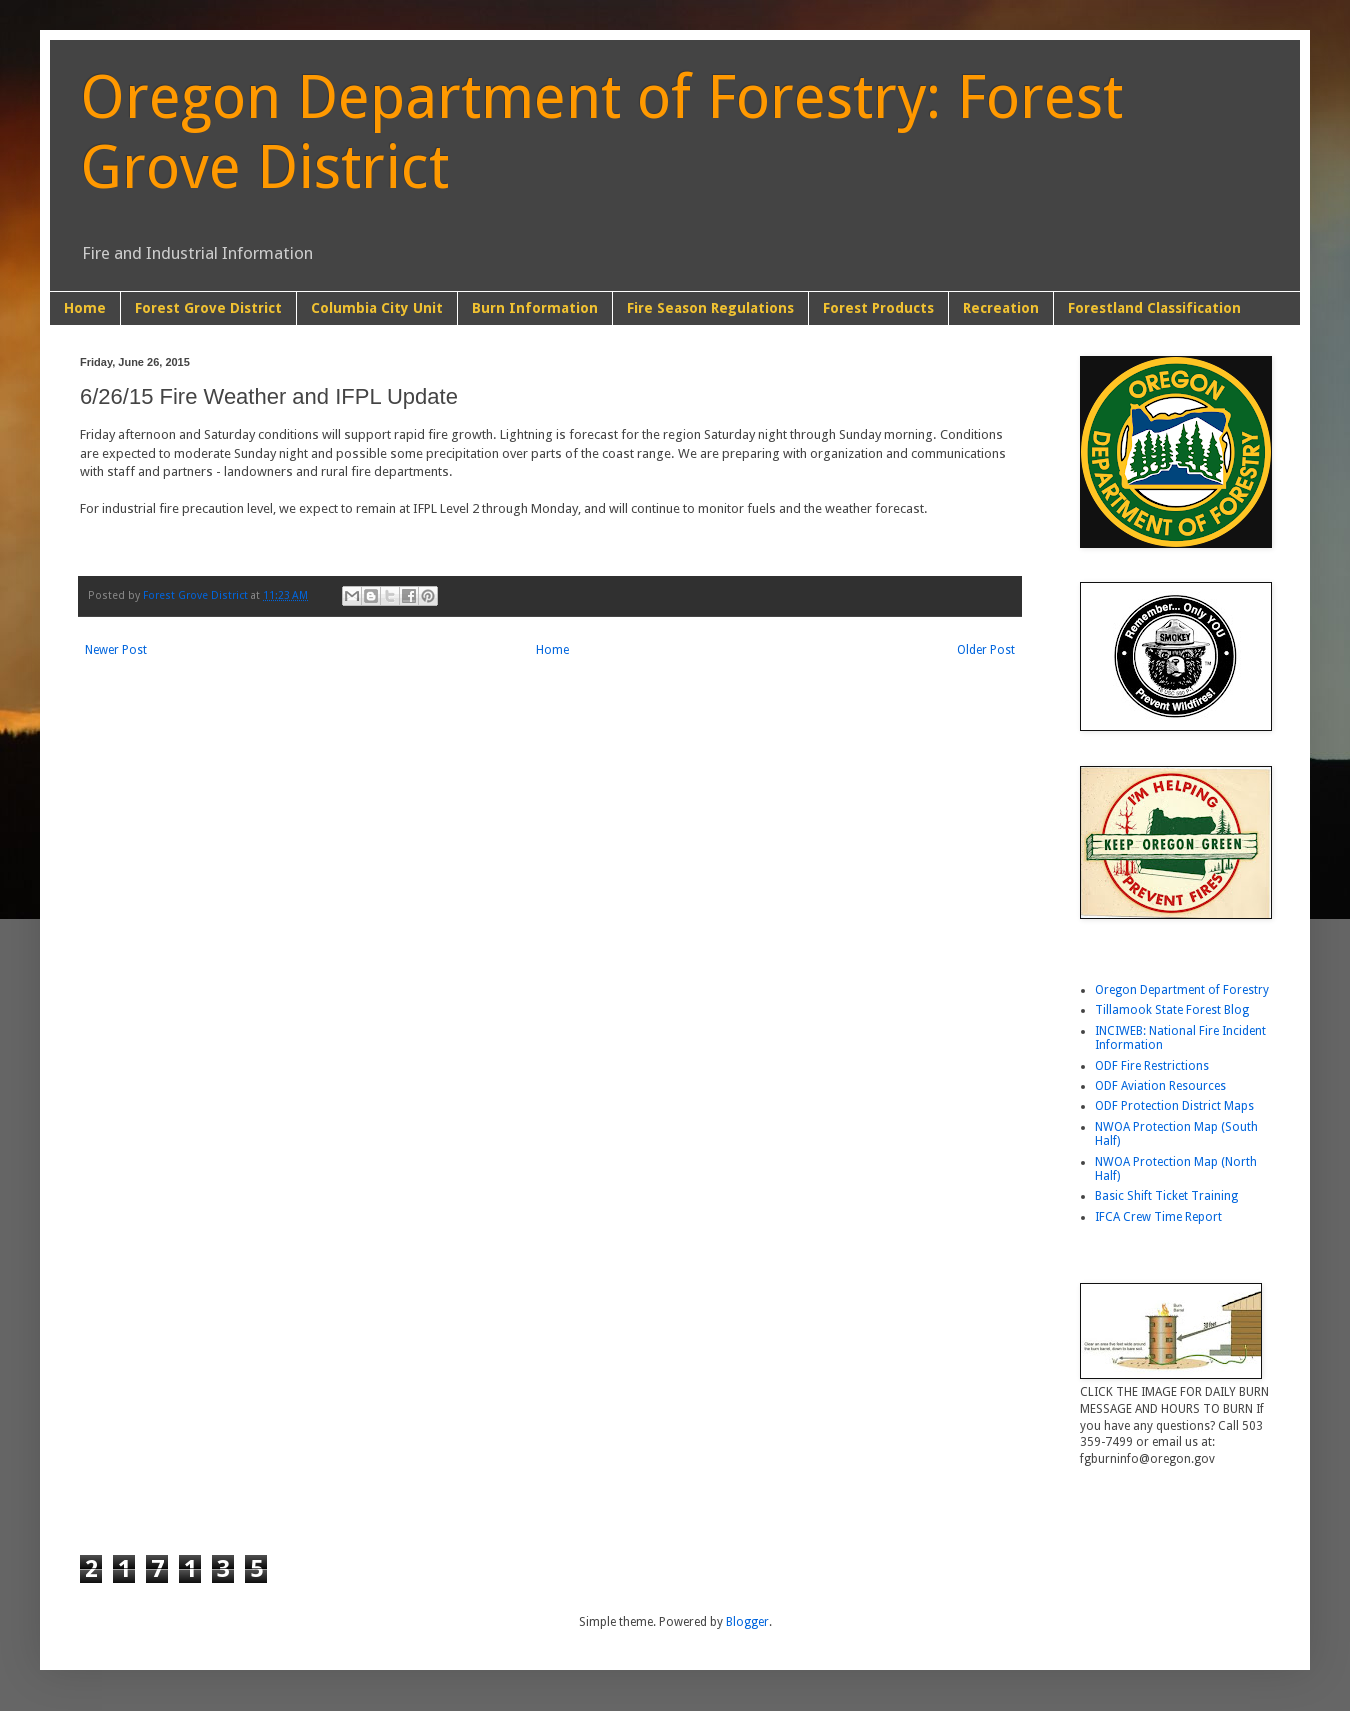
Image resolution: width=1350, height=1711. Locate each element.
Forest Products (878, 308)
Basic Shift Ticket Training (1166, 1196)
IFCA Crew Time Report (1158, 1217)
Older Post (986, 650)
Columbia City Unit (377, 308)
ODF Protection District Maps (1174, 1106)
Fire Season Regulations (710, 308)
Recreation (1001, 308)
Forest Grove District (208, 308)
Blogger (747, 1622)
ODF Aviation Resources (1160, 1086)
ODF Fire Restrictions (1152, 1066)
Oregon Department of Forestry (1182, 990)
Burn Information (535, 308)
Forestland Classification (1154, 308)
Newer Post (116, 650)
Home (85, 308)
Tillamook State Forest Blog (1172, 1010)
